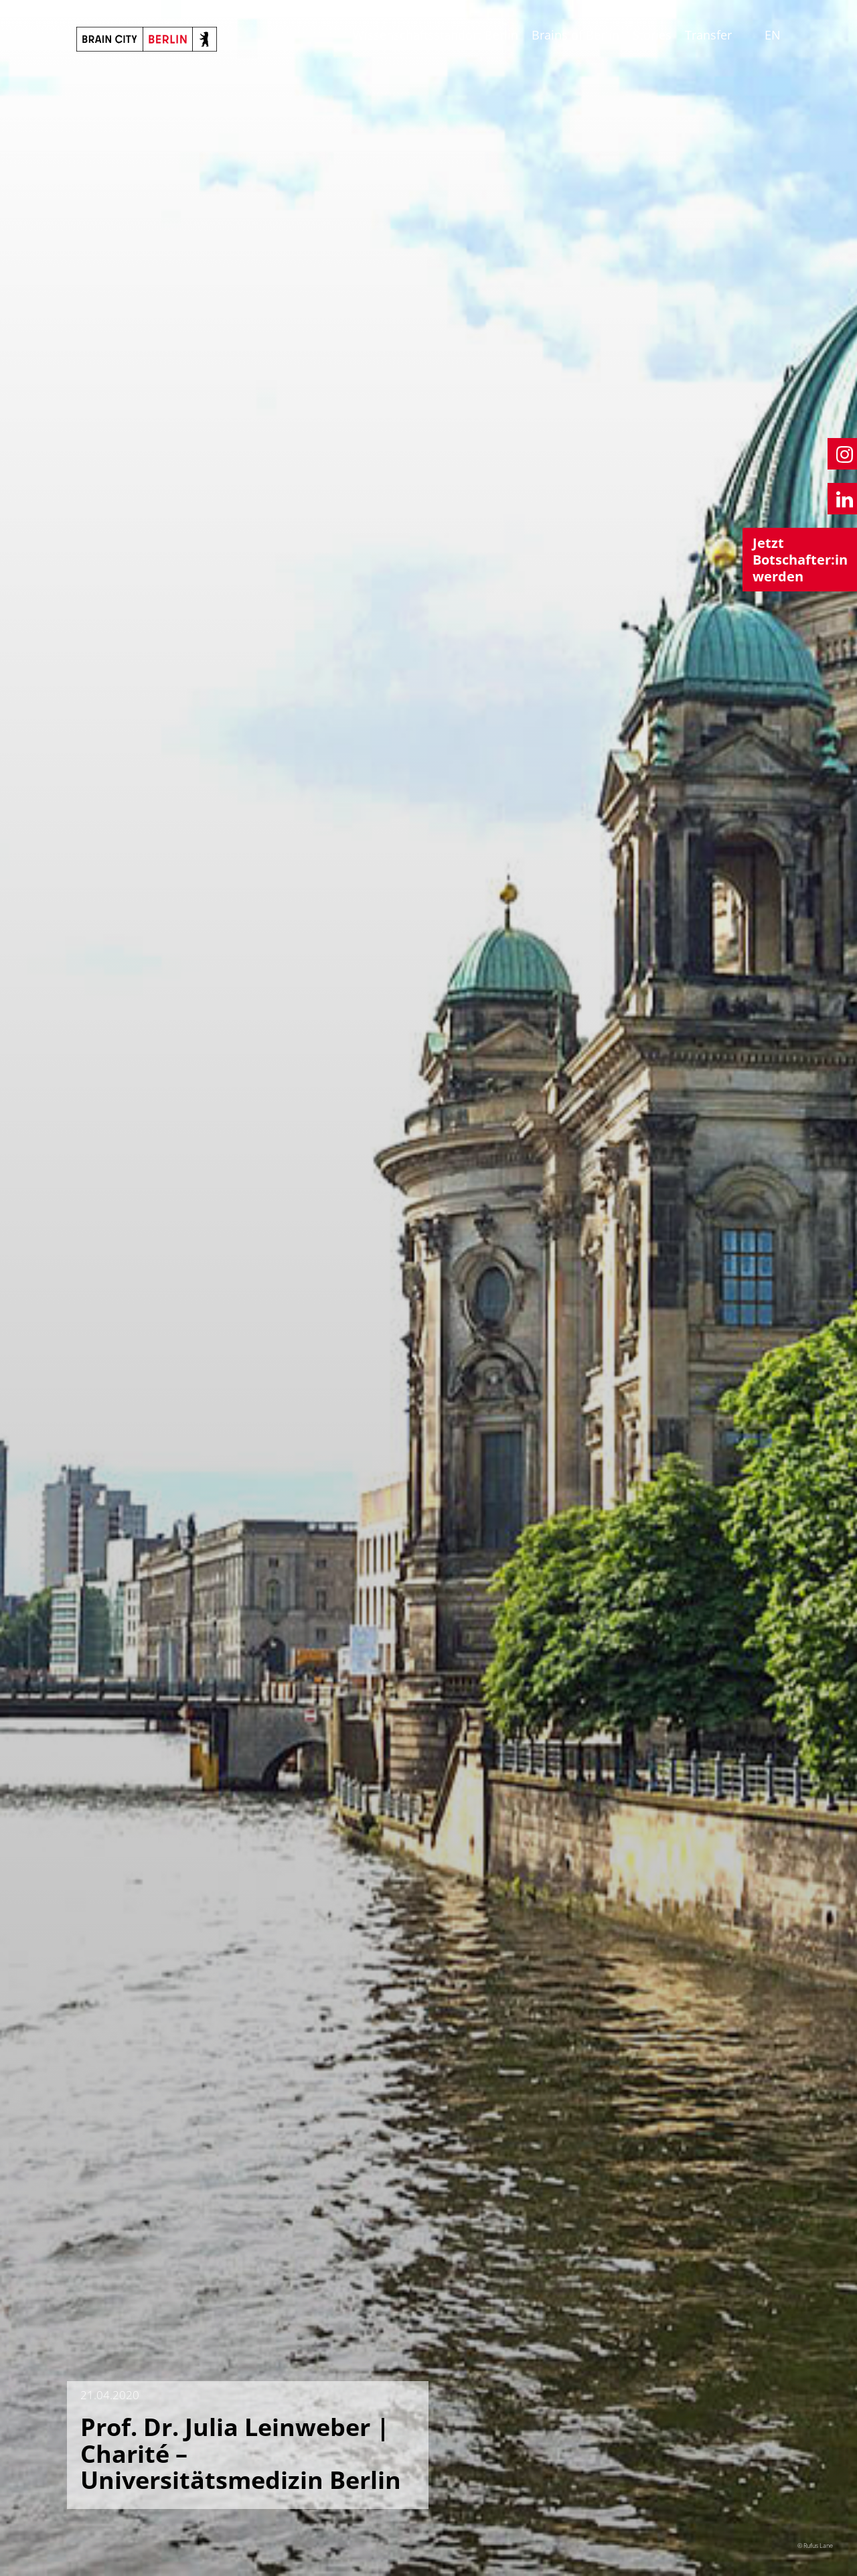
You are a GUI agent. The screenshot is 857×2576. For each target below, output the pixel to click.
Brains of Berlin (575, 35)
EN (773, 35)
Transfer (708, 35)
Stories (652, 35)
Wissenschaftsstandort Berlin (435, 35)
